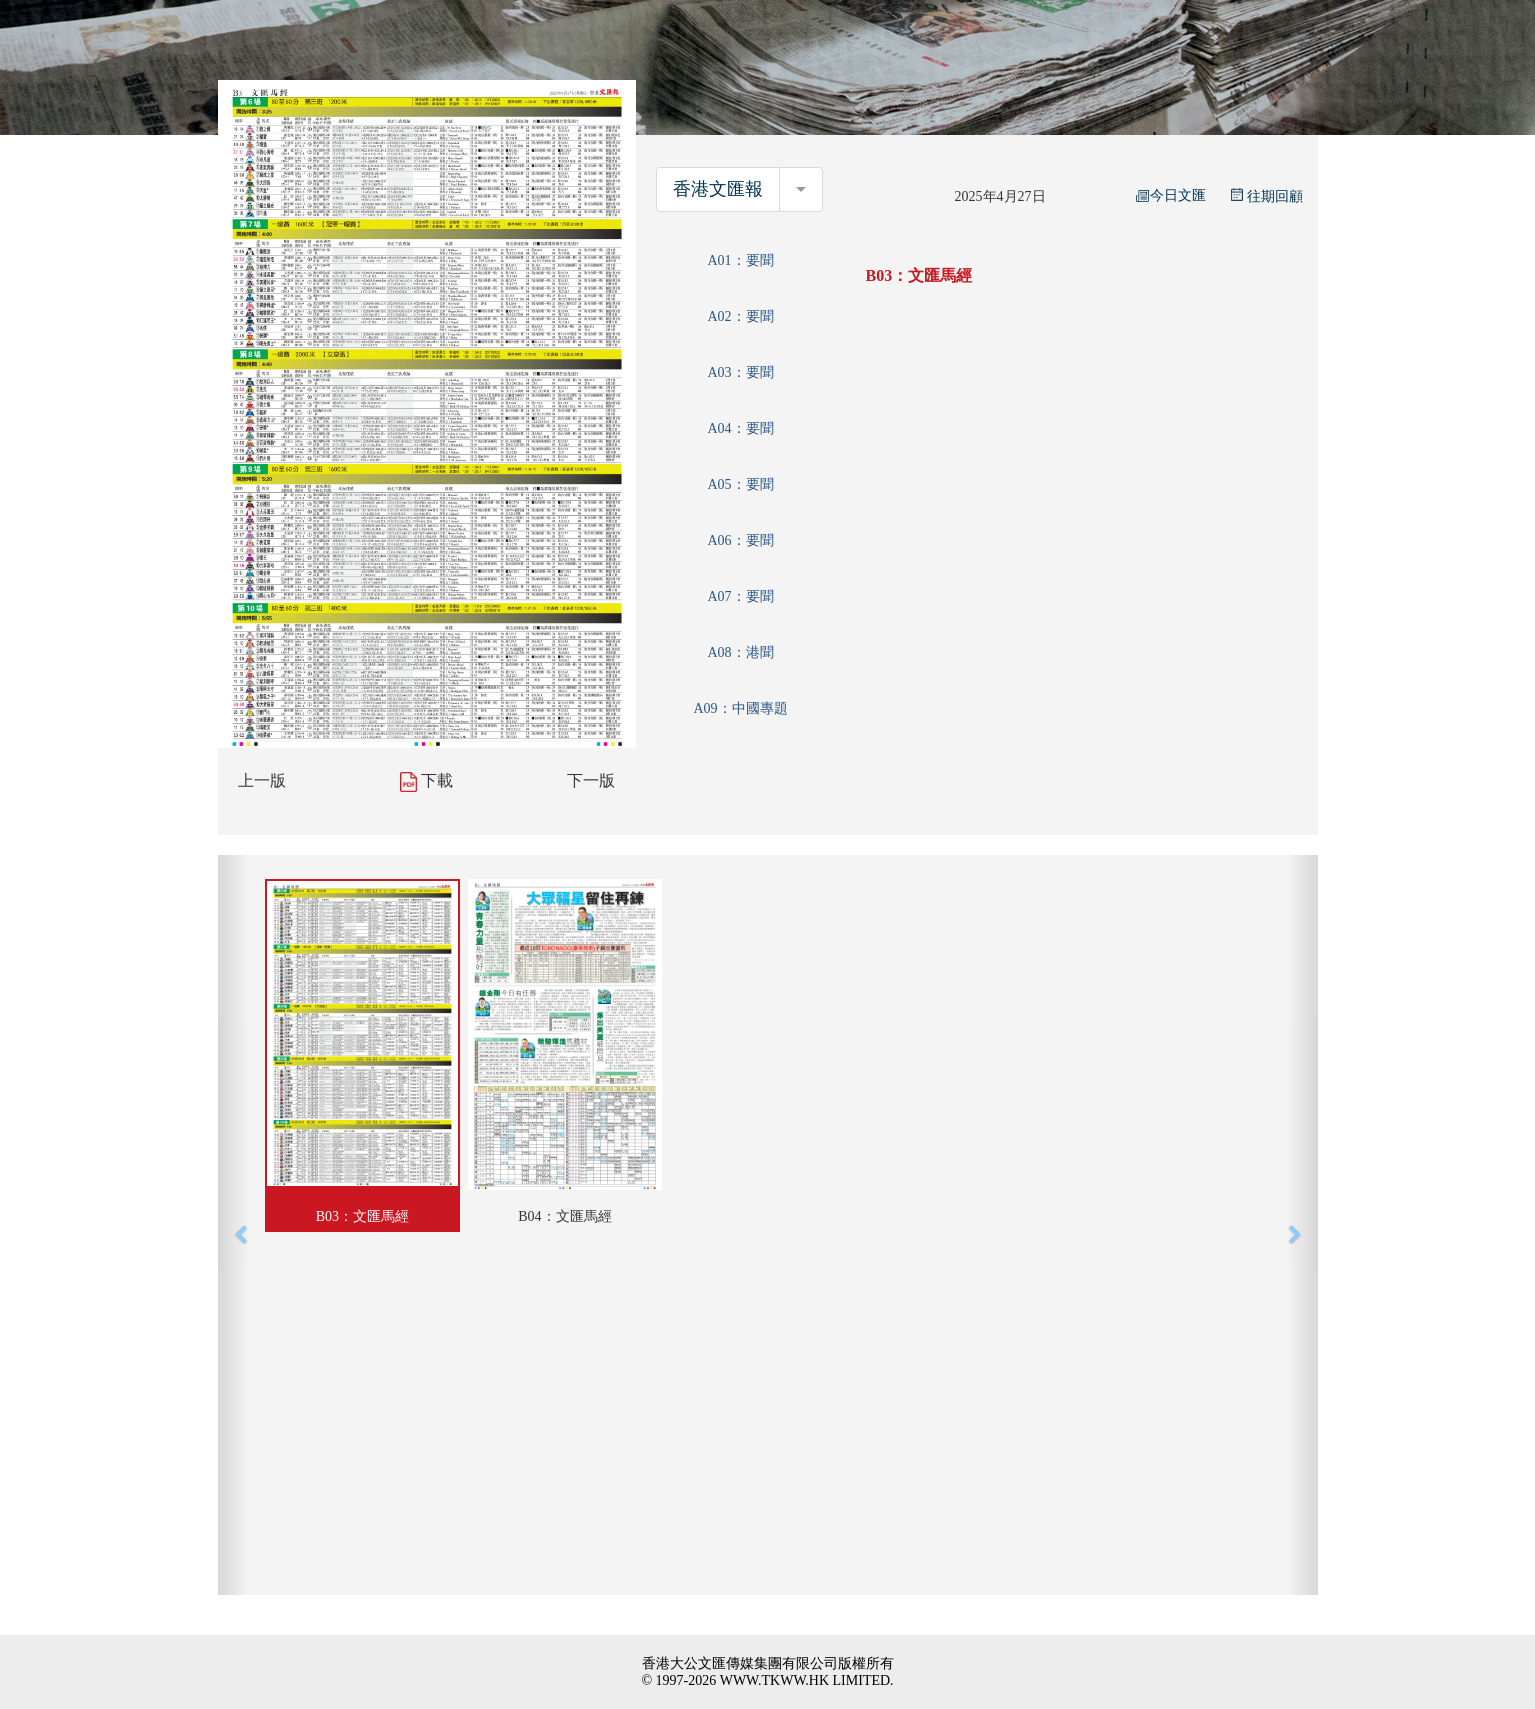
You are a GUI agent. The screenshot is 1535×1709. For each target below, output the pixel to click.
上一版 (262, 780)
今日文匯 (1171, 195)
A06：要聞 (740, 540)
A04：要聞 (740, 428)
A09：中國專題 (740, 708)
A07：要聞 (740, 596)
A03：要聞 (740, 372)
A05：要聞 (740, 484)
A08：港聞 (740, 652)
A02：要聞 (740, 316)
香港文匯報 (718, 189)
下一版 (591, 780)
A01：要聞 (740, 260)
